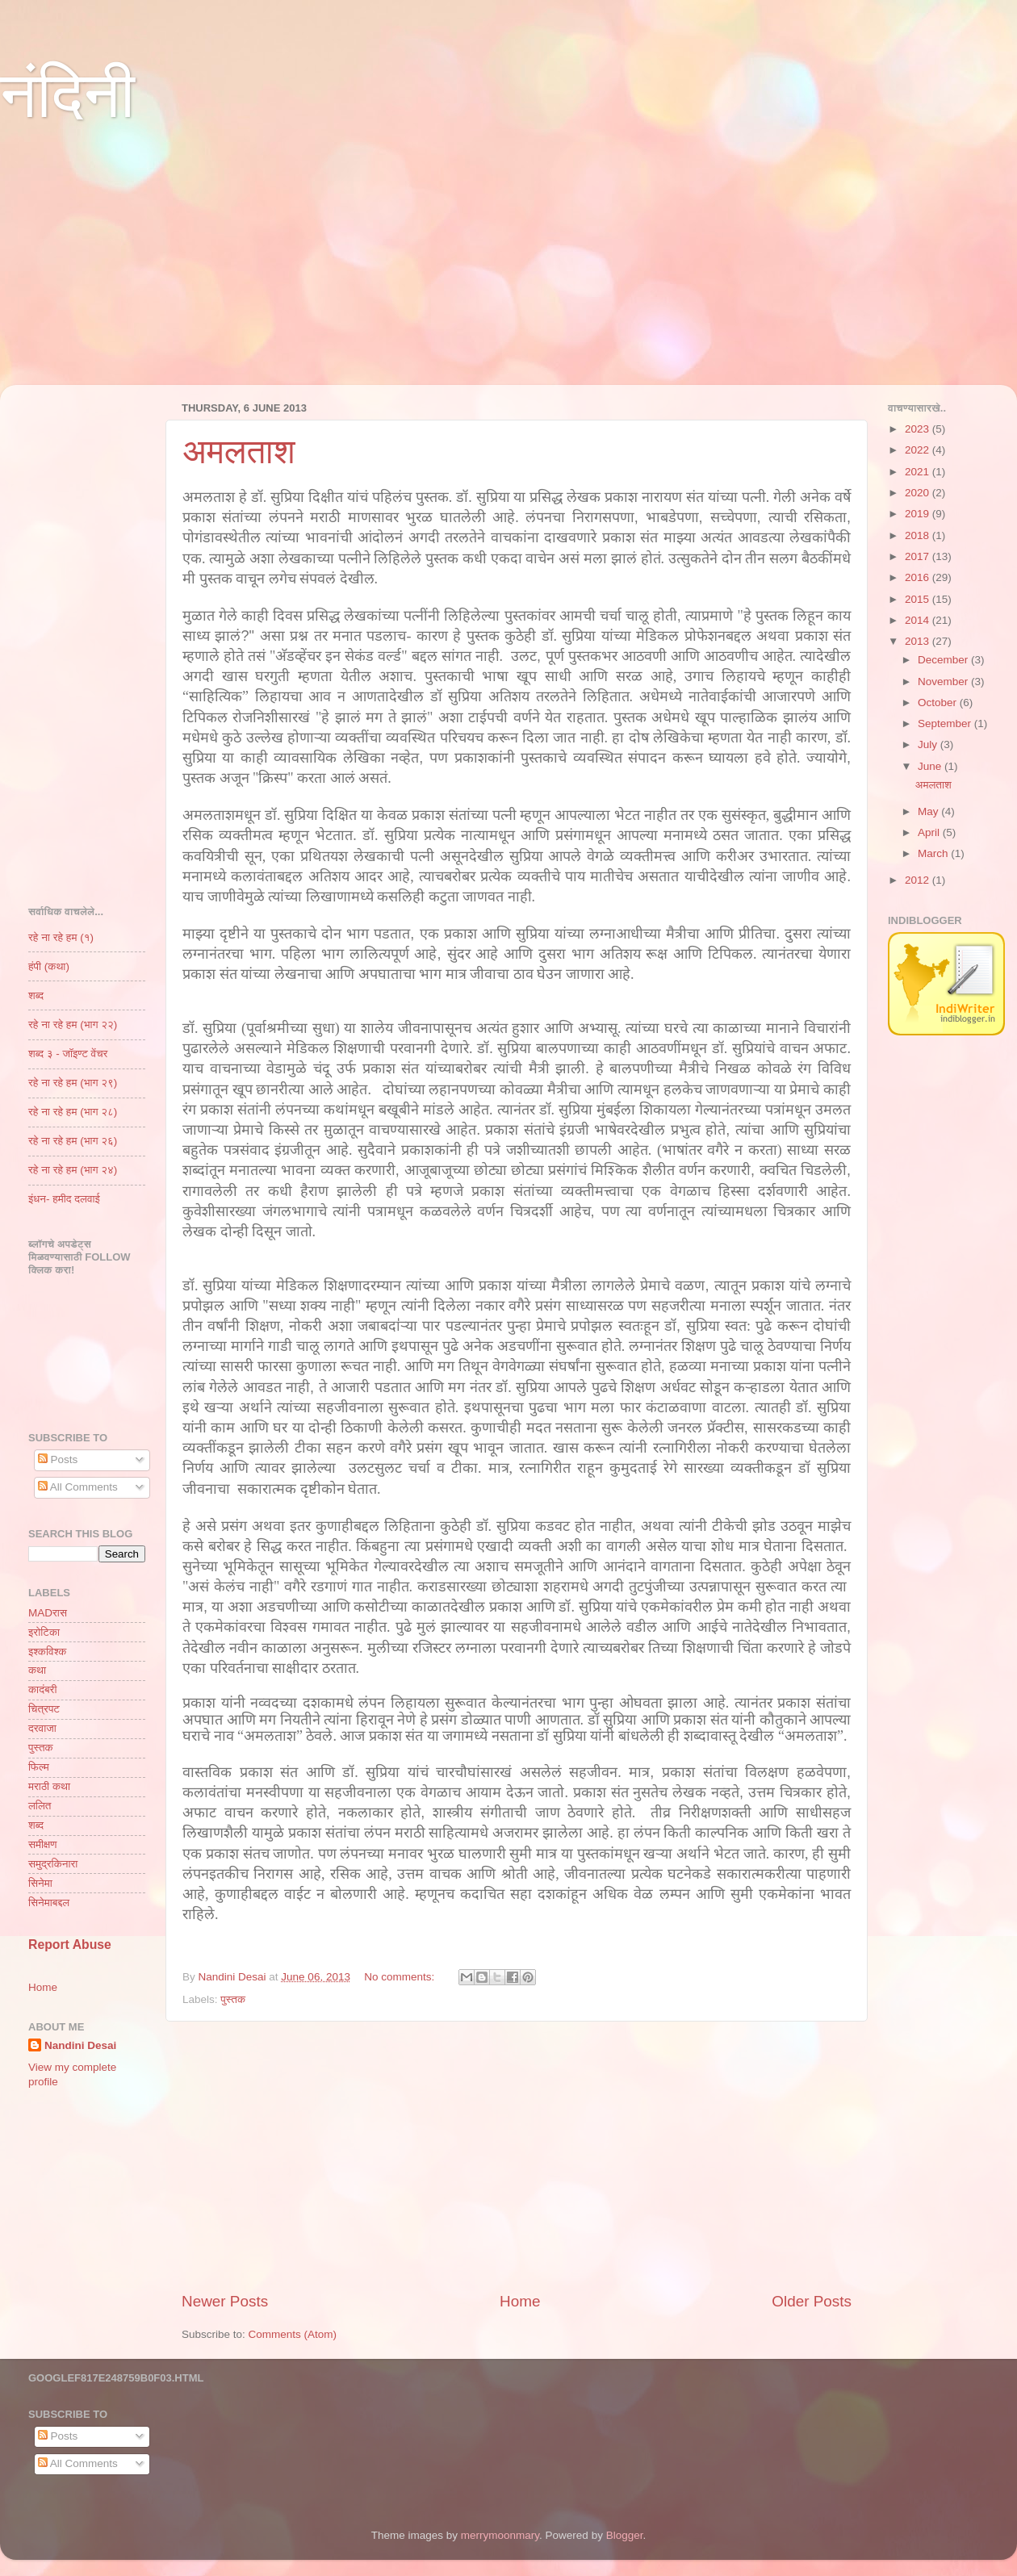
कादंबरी (42, 1689)
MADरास (47, 1613)
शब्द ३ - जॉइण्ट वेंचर (67, 1054)
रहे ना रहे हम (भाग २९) (72, 1083)
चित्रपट (44, 1709)
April (930, 832)
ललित (39, 1806)
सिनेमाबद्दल (48, 1902)
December (944, 660)
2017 (918, 556)
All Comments (78, 1487)
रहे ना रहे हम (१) (61, 937)
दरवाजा (42, 1728)
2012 (918, 880)
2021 (918, 472)
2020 (918, 493)
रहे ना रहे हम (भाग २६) (72, 1141)
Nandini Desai (80, 2045)
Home (520, 2301)
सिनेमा (40, 1883)
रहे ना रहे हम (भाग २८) (72, 1112)
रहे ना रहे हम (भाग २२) (72, 1024)
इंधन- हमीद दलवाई (64, 1199)
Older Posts (812, 2301)
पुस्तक (232, 1999)
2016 (918, 577)
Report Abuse (69, 1944)
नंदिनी (67, 95)
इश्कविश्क (47, 1652)
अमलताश (238, 451)
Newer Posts (225, 2301)
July (929, 744)
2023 (918, 429)
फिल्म (38, 1767)
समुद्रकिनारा (52, 1864)
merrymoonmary (500, 2535)
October (939, 702)
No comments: (400, 1977)
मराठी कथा (49, 1786)
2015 (918, 599)
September (946, 723)
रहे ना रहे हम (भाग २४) (72, 1170)
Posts (58, 1459)
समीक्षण (42, 1844)
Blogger (624, 2535)
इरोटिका (44, 1632)
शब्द (36, 995)
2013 (918, 641)
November (944, 681)
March (934, 853)
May (929, 811)
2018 (918, 535)
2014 (918, 620)
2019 (918, 514)
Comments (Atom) (293, 2334)
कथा (37, 1670)
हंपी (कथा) (48, 966)
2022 (918, 450)
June (931, 766)
